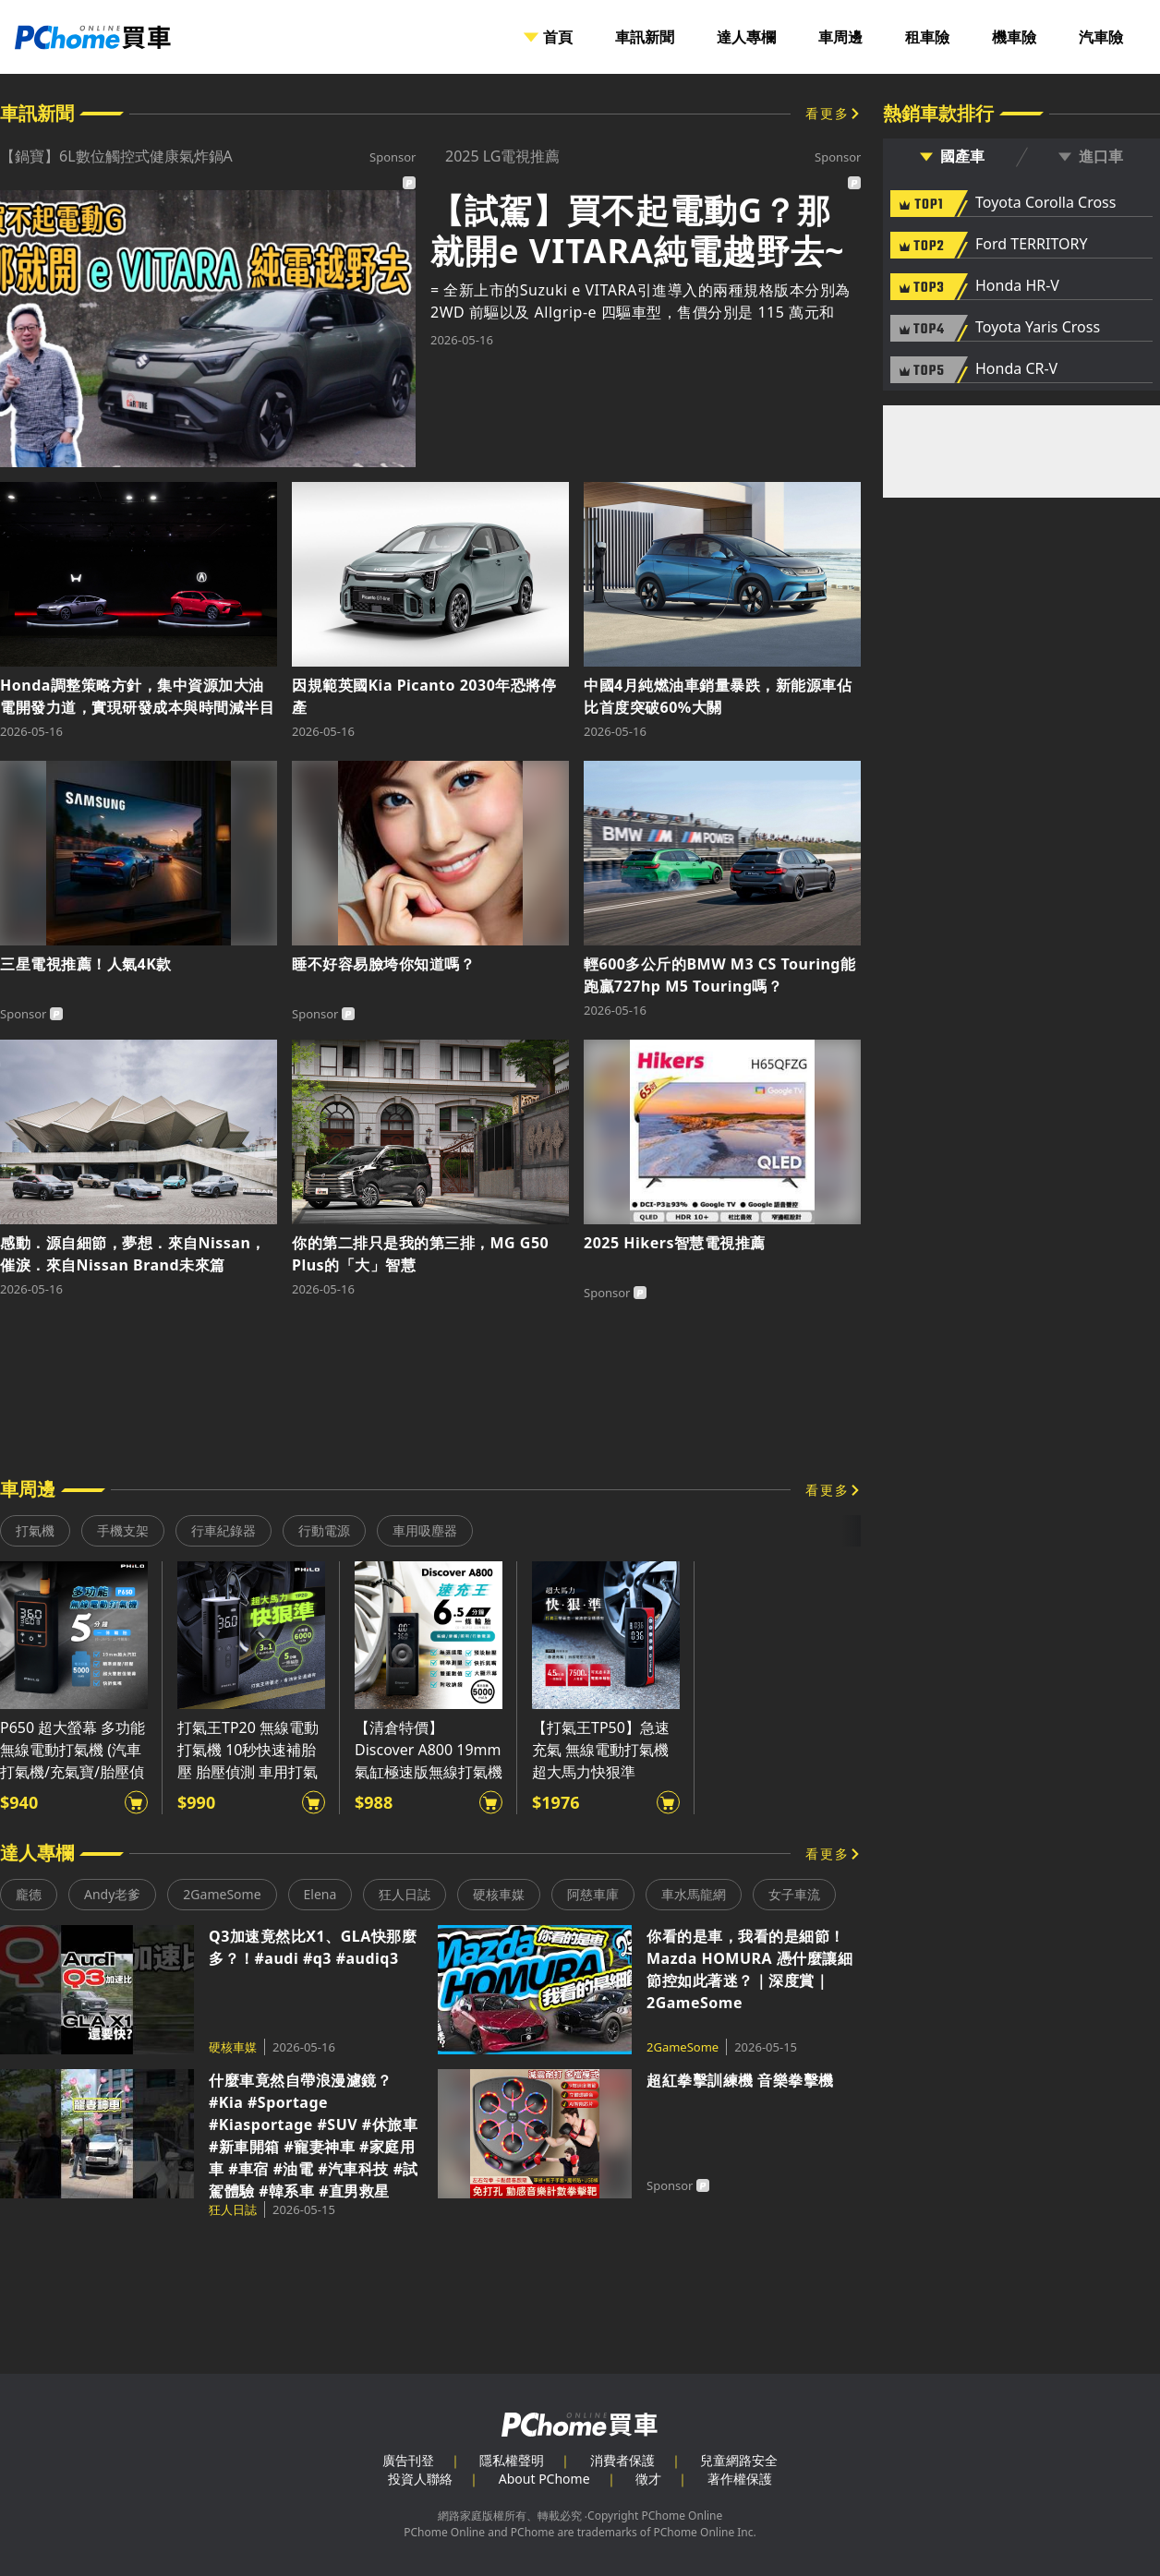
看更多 (827, 113)
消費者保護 (622, 2460)
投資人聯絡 (420, 2478)
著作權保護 (739, 2478)
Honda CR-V (1016, 369)
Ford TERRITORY (1031, 244)
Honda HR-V (1017, 286)
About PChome (544, 2478)
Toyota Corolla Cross (1045, 203)
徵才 (648, 2478)
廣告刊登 (408, 2460)
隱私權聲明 (511, 2460)
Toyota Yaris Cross (1037, 328)
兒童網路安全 (739, 2460)
